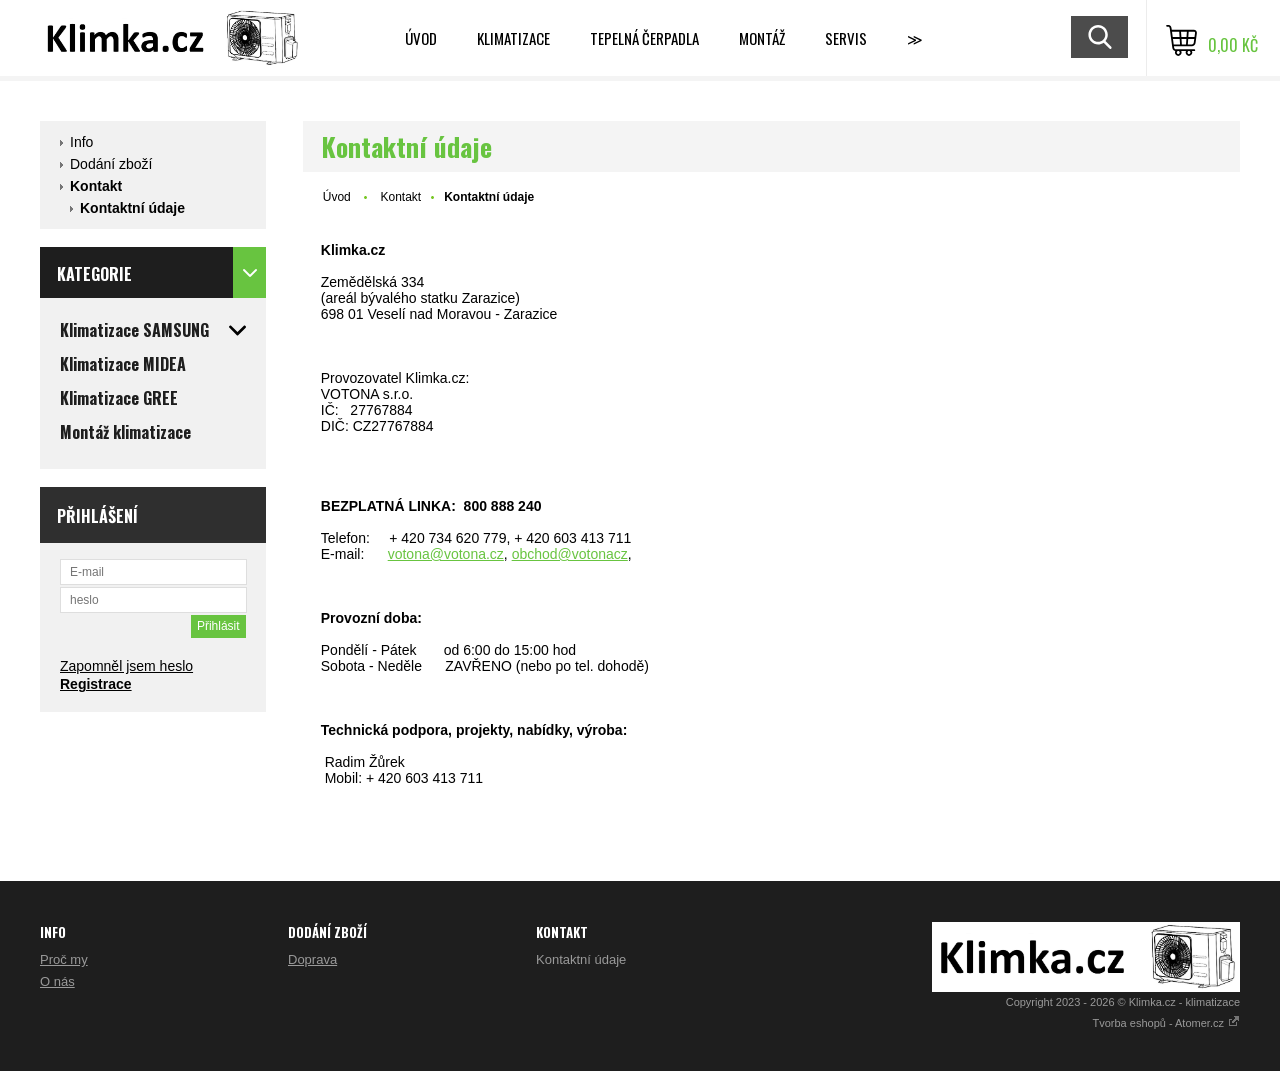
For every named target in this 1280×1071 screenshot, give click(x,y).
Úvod (421, 38)
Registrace (96, 684)
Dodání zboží (111, 164)
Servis (846, 38)
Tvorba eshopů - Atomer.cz (1166, 1023)
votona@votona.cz (446, 554)
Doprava (312, 959)
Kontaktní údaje (132, 208)
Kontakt (96, 186)
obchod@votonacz (570, 554)
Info (81, 142)
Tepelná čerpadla (644, 38)
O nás (57, 981)
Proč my (64, 959)
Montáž (762, 38)
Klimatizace (513, 38)
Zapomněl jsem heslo (126, 666)
